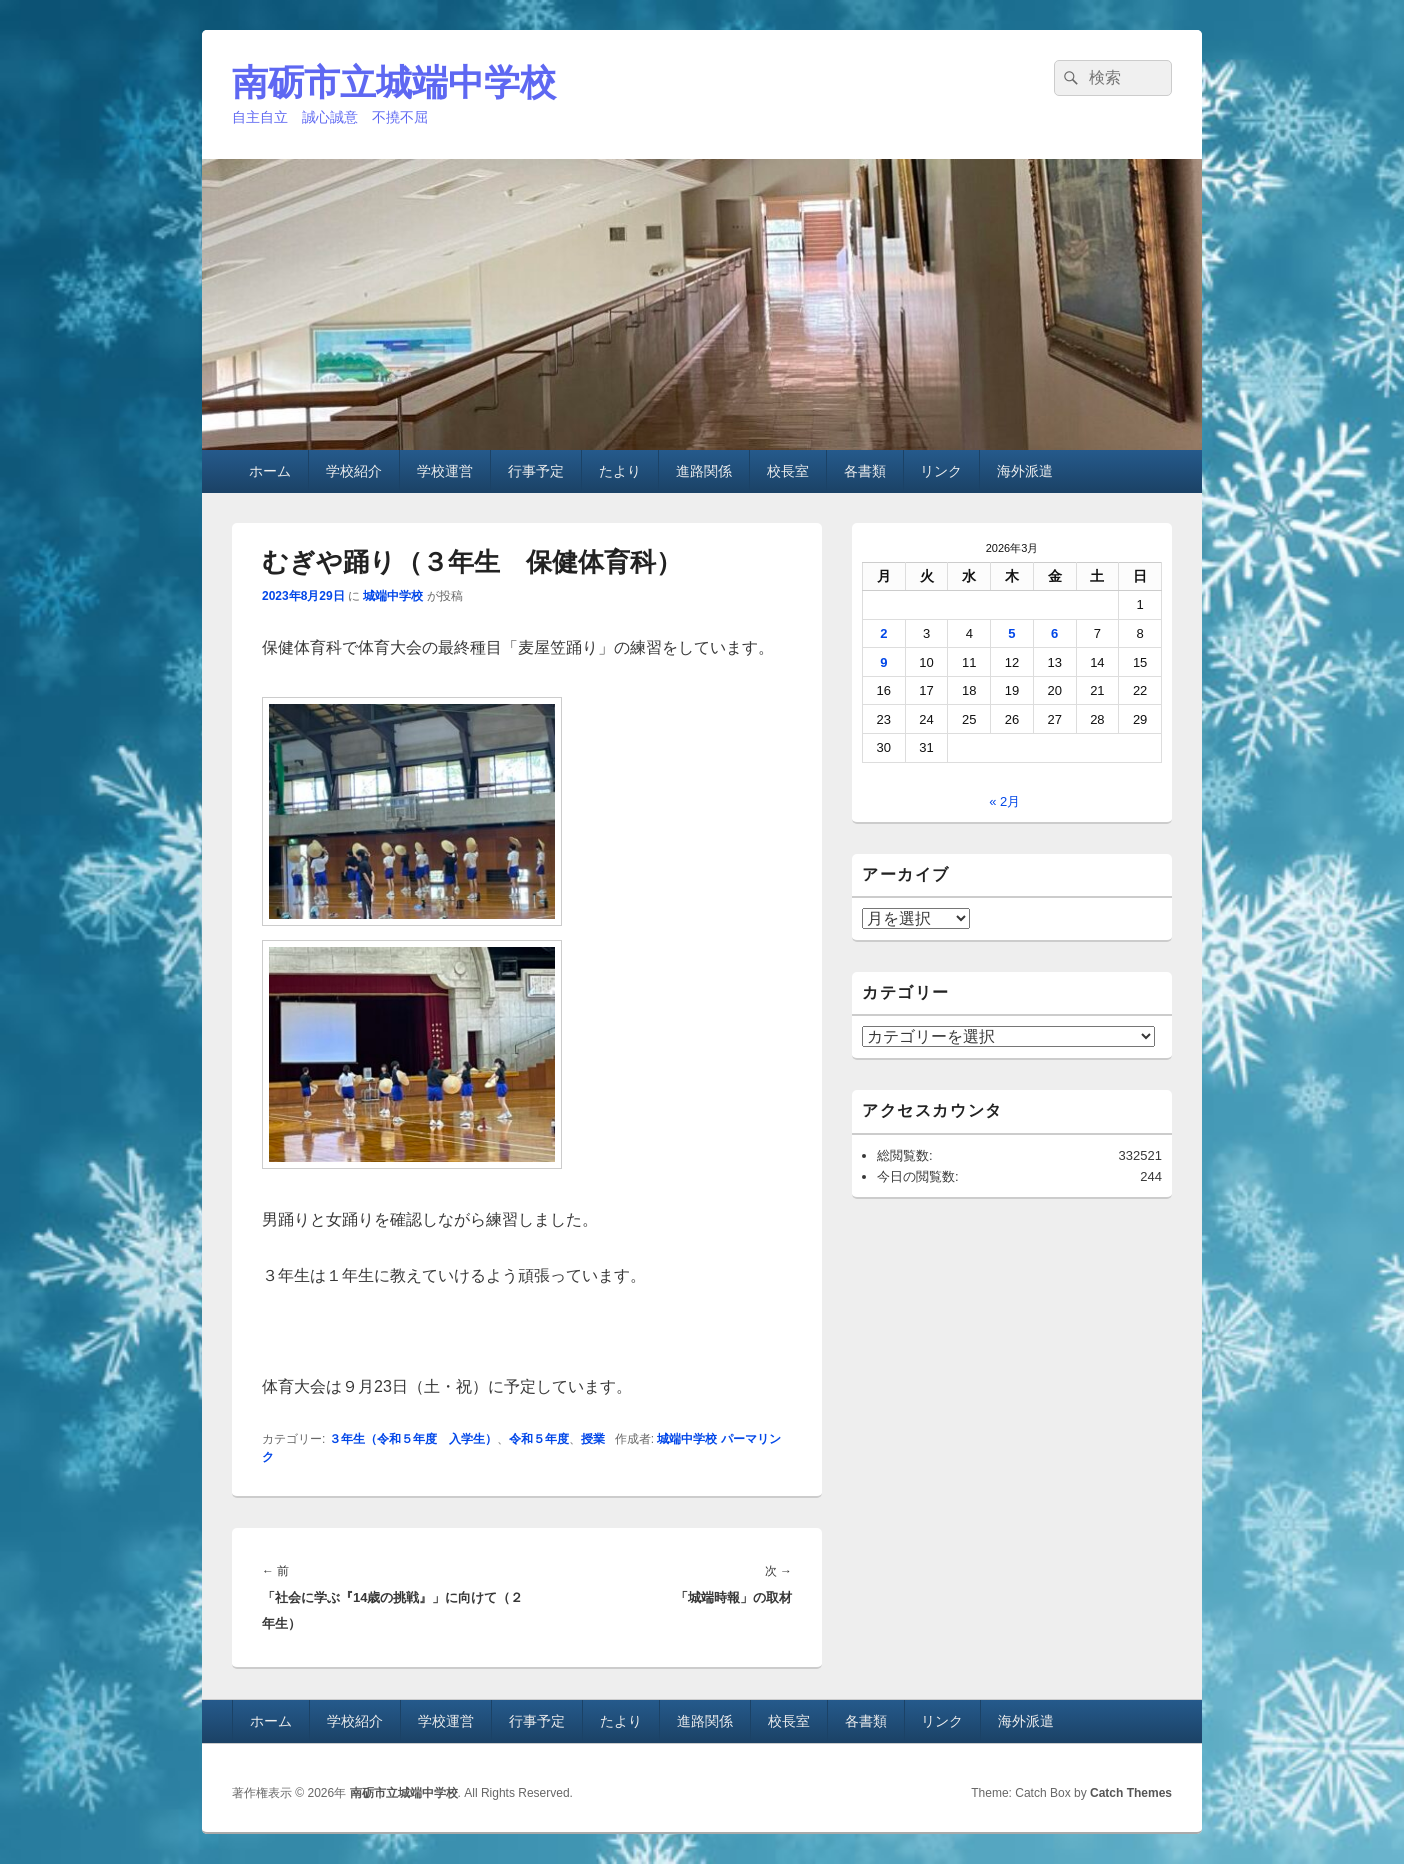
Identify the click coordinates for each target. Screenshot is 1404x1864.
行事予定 (536, 471)
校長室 (788, 471)
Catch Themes (1131, 1793)
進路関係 (704, 471)
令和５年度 (539, 1439)
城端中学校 (393, 596)
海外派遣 (1025, 471)
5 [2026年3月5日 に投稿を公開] (1011, 633)
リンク (941, 471)
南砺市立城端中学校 (394, 82)
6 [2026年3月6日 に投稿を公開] (1054, 633)
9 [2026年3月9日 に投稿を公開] (883, 662)
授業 (593, 1439)
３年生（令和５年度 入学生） (413, 1439)
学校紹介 (354, 471)
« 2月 (1004, 801)
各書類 (865, 471)
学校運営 (445, 471)
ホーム (270, 471)
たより (620, 471)
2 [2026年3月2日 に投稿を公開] (883, 633)
